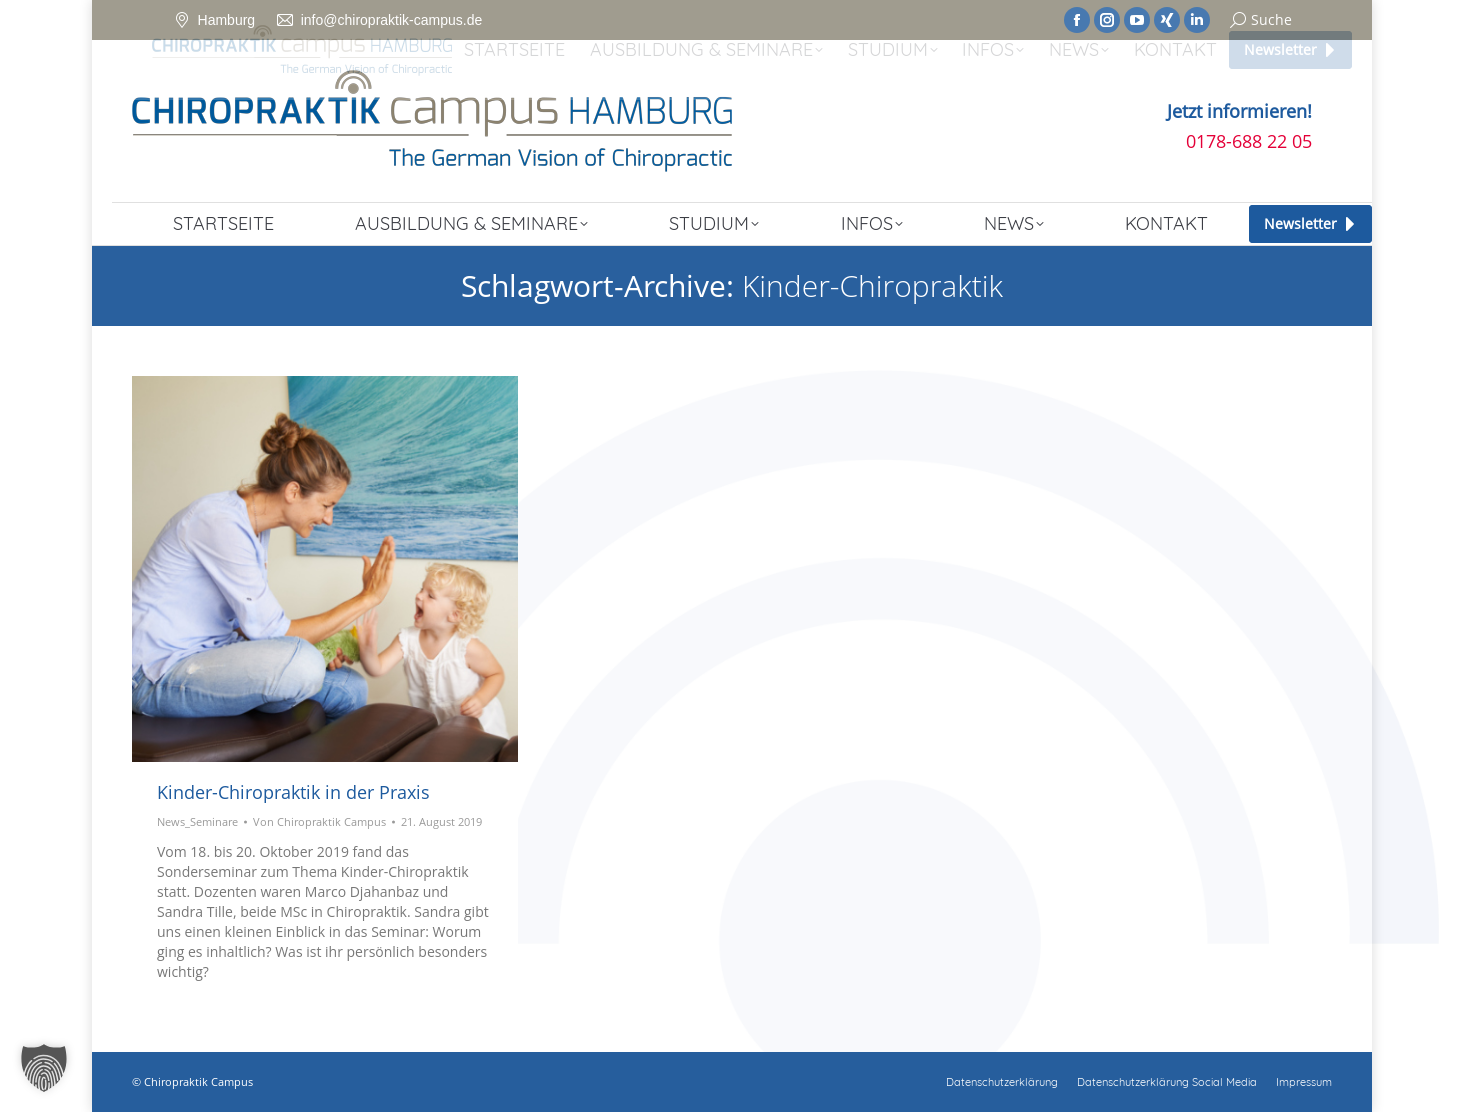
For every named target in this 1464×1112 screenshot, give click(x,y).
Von (319, 821)
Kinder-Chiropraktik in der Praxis (293, 792)
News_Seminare (197, 821)
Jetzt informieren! (1239, 111)
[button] (44, 1068)
